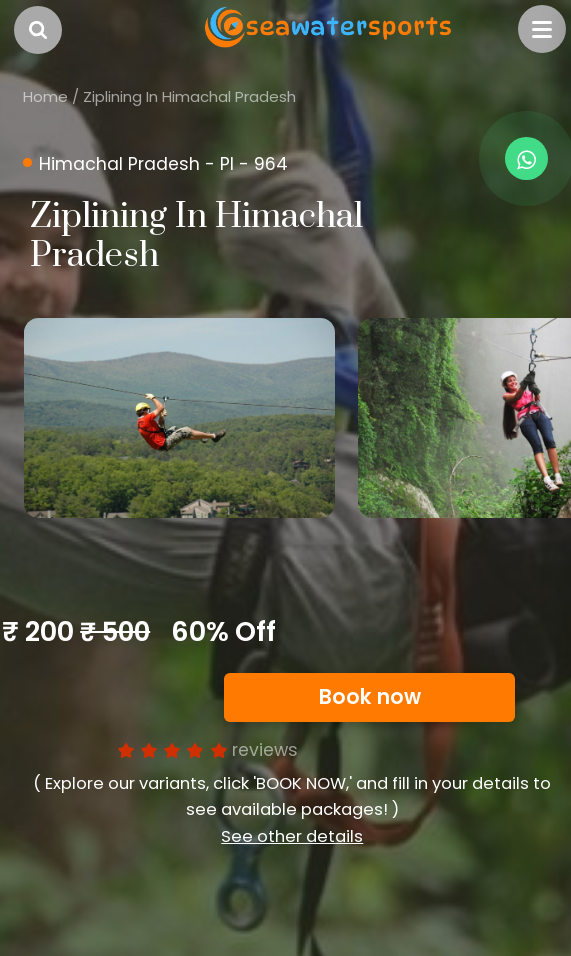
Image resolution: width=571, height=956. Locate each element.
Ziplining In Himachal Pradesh (189, 96)
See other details (292, 836)
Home (45, 96)
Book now (370, 697)
